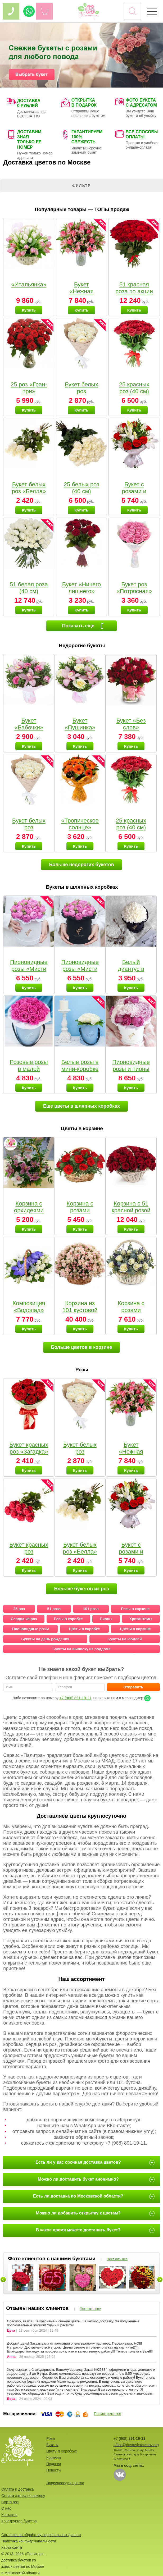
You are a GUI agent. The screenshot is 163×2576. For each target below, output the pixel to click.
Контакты (9, 2515)
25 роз (19, 1609)
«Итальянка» (28, 284)
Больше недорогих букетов (81, 864)
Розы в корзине (135, 1609)
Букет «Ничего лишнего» (81, 588)
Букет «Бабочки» (28, 724)
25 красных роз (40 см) (134, 388)
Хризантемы (140, 1619)
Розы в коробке (68, 1619)
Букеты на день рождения (45, 1639)
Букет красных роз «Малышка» (29, 1551)
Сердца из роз (24, 1619)
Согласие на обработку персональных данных (41, 2535)
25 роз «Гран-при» (29, 388)
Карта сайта (11, 2547)
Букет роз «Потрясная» (134, 588)
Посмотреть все (107, 2413)
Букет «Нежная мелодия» (81, 291)
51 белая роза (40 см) (29, 588)
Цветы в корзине (135, 1629)
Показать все (117, 2259)
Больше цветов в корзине (81, 1347)
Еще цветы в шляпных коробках (81, 1106)
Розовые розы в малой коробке (29, 1069)
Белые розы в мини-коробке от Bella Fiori (80, 1069)
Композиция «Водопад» (28, 1306)
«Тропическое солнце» (80, 824)
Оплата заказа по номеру (23, 2495)
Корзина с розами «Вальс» (131, 1310)
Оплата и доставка (17, 2489)
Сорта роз (10, 2502)
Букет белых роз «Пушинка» (81, 391)
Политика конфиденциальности (28, 2541)
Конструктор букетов (19, 2521)
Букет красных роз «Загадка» (29, 1448)
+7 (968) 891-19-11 (75, 1698)
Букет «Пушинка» (80, 724)
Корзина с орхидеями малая (29, 1210)
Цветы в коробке (84, 1629)
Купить (29, 310)
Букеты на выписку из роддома (81, 1649)
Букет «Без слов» (131, 724)
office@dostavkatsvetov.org (136, 2445)
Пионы (106, 1619)
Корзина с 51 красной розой (131, 1207)
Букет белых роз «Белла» (29, 488)
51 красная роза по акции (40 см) (134, 291)
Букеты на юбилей (124, 1639)
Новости (53, 2470)
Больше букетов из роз (81, 1588)
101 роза (91, 1609)
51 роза (54, 1609)
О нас (6, 2508)
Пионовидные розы (30, 1629)
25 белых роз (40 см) (81, 488)
